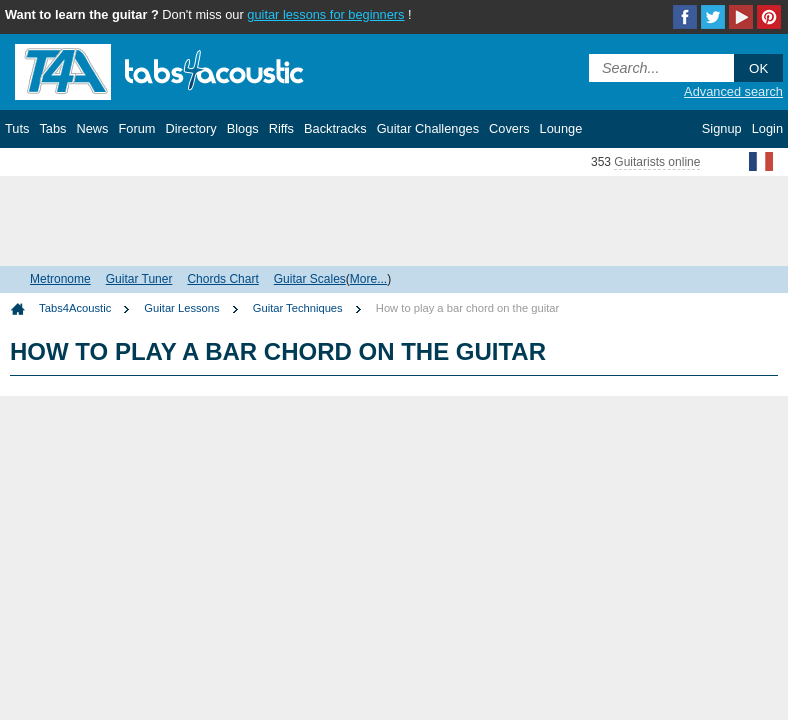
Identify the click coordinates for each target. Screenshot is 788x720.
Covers (509, 128)
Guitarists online (657, 162)
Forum (136, 128)
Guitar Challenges (428, 128)
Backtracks (335, 128)
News (92, 128)
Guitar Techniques (298, 308)
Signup (722, 128)
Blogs (243, 128)
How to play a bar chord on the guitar (467, 308)
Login (767, 128)
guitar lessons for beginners (325, 14)
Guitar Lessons (181, 308)
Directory (190, 128)
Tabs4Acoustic (75, 308)
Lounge (561, 128)
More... (368, 279)
